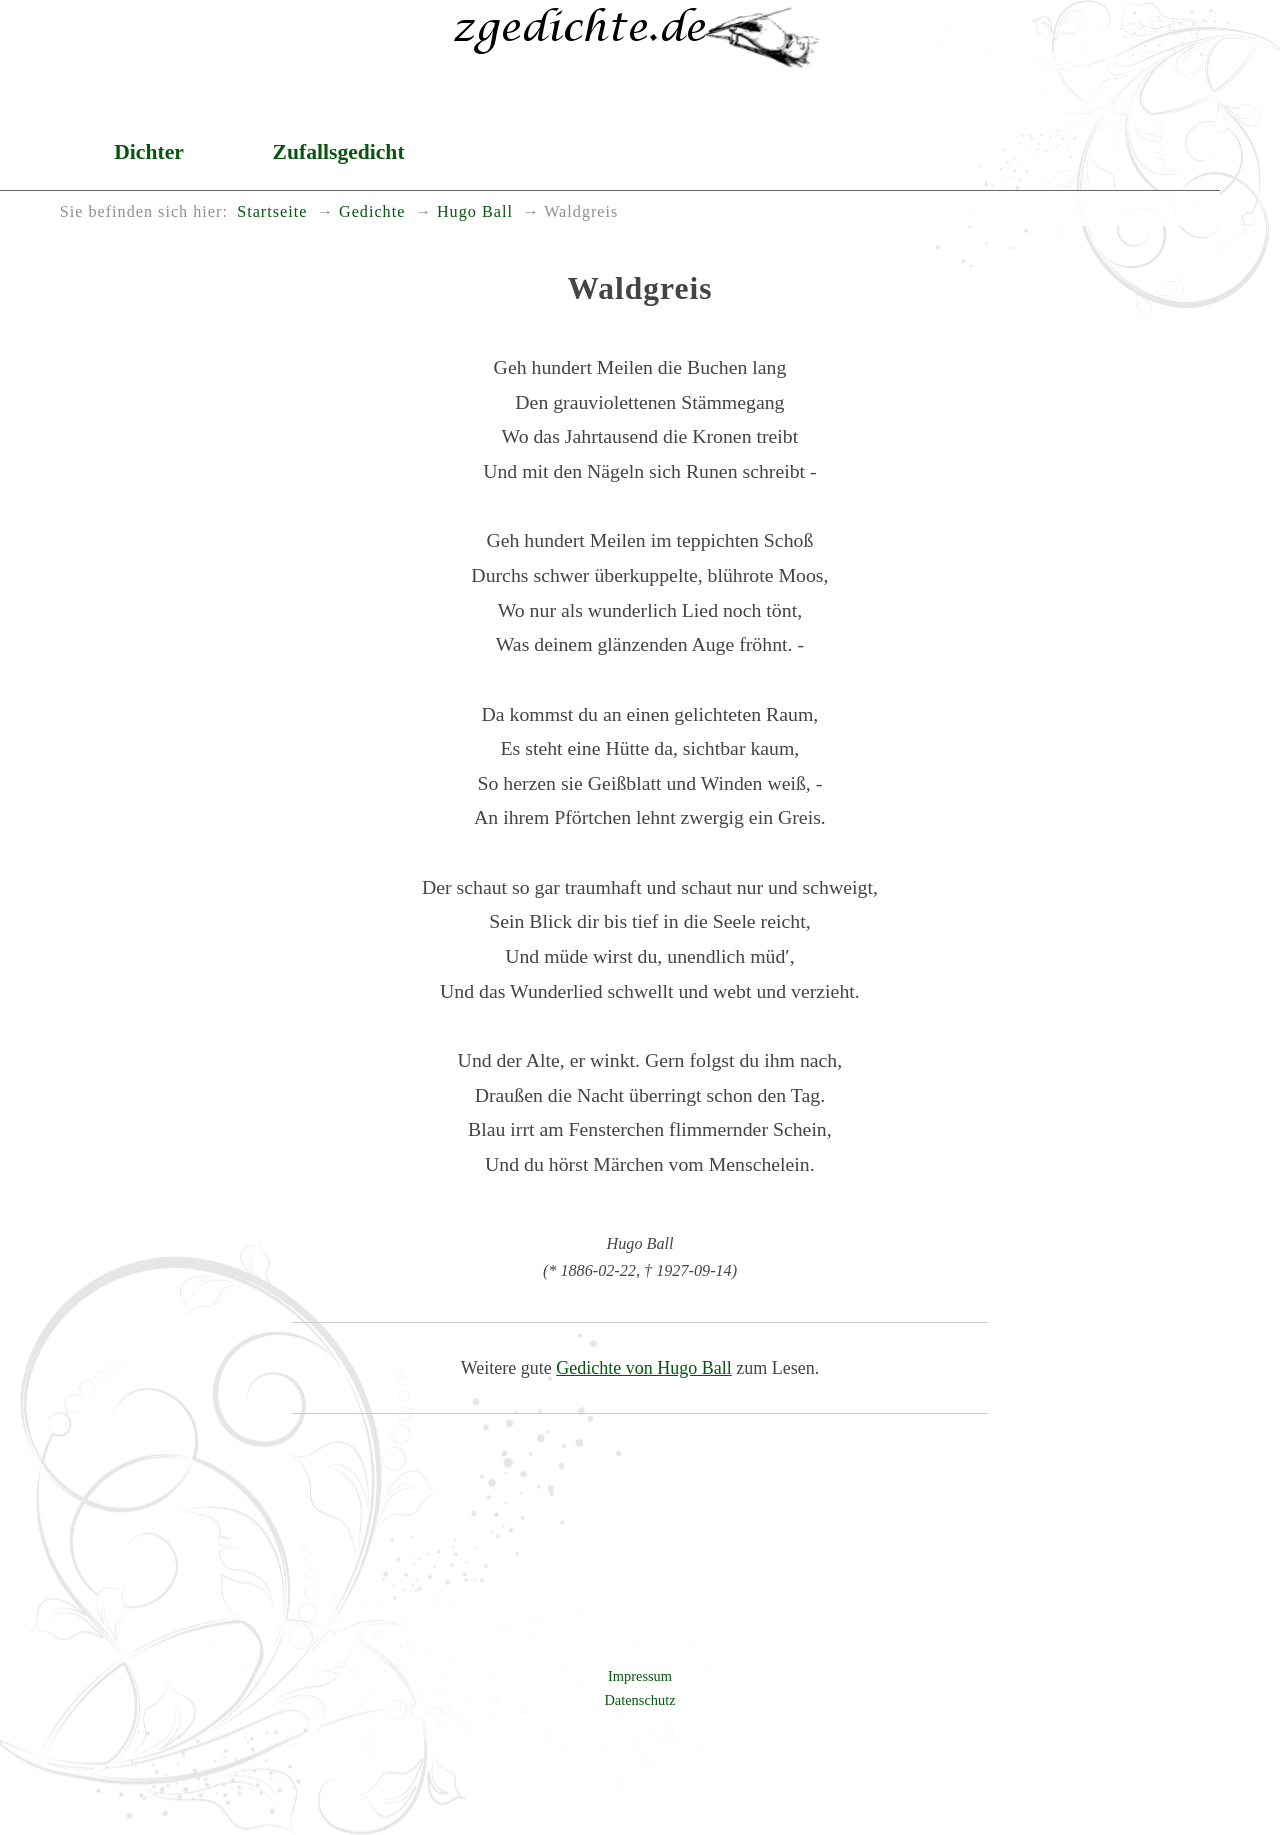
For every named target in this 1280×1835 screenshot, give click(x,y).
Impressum (640, 1676)
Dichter (149, 152)
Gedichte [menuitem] (372, 212)
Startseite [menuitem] (272, 212)
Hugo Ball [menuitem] (475, 212)
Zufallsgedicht (339, 152)
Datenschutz (639, 1700)
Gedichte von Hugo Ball (643, 1368)
